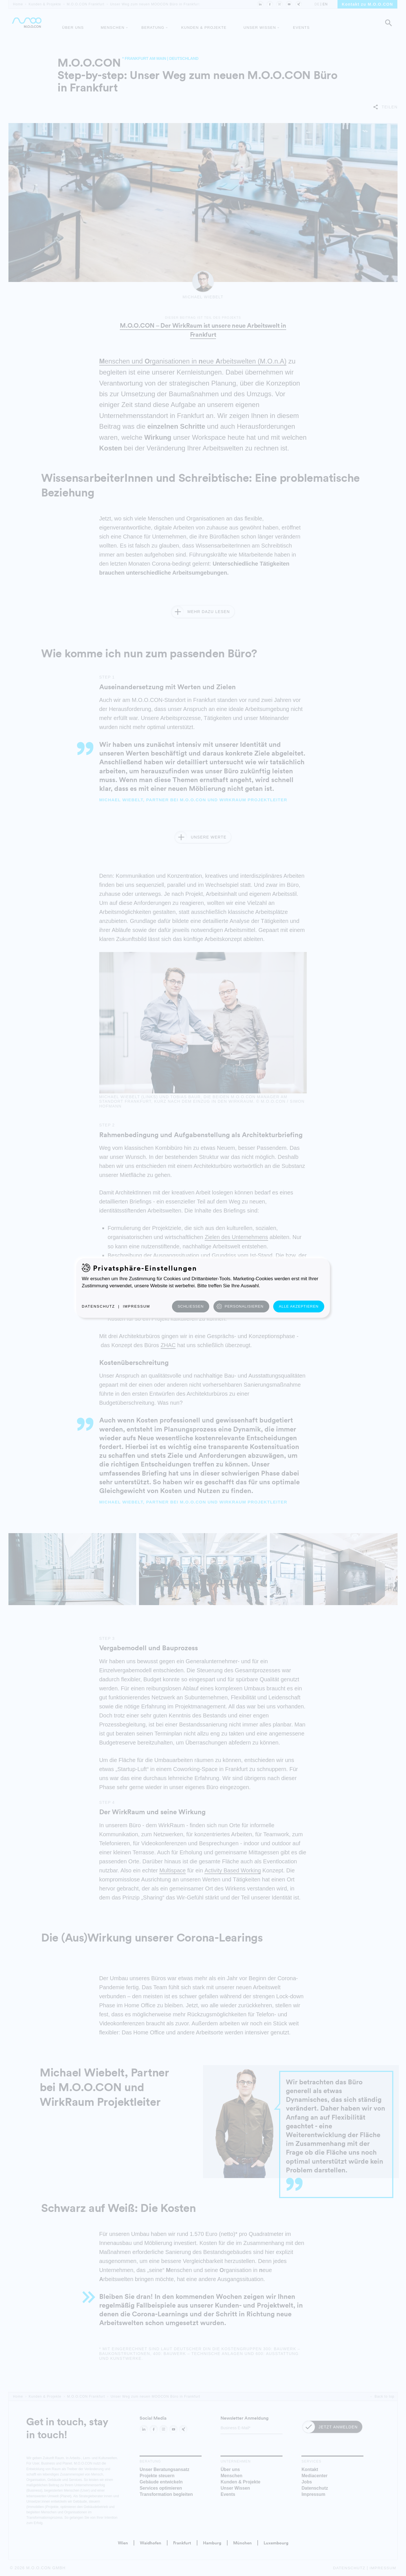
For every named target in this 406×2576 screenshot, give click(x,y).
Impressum (136, 1306)
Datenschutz (98, 1306)
